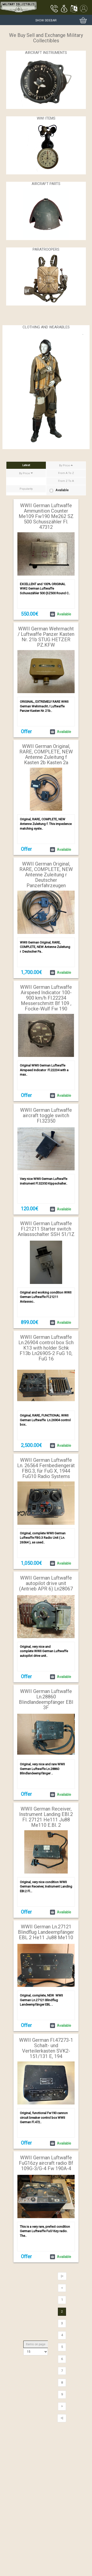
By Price (66, 465)
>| (62, 2418)
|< (62, 2276)
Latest (26, 465)
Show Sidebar (46, 20)
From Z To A (66, 481)
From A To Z (66, 473)
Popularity (26, 488)
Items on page (35, 2344)
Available (59, 490)
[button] (64, 9)
